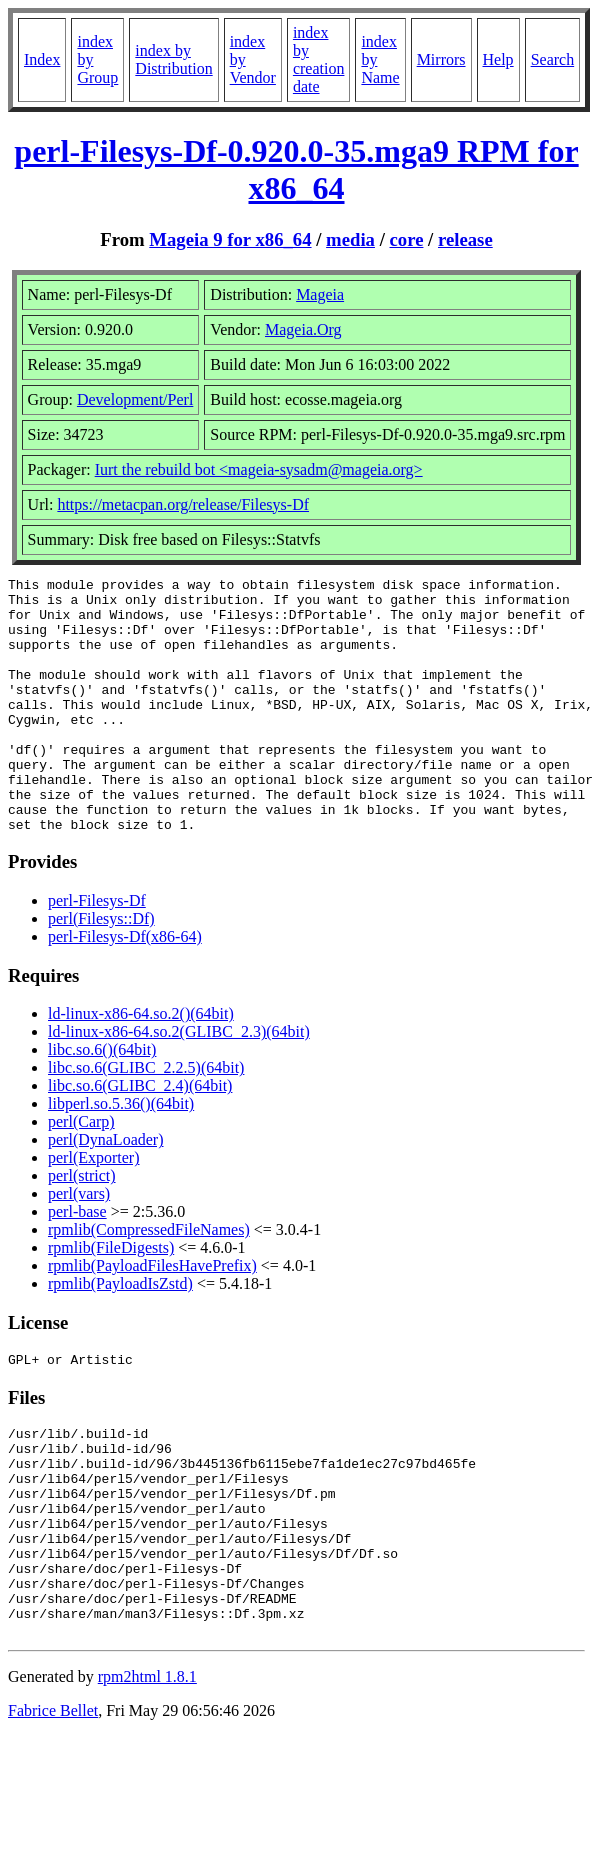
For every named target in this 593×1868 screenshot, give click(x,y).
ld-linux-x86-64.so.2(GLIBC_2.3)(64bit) (179, 1082)
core (407, 239)
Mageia (320, 294)
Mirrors (441, 59)
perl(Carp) (81, 1172)
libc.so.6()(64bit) (102, 1100)
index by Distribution (173, 59)
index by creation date (319, 59)
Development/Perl (135, 399)
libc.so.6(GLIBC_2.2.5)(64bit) (146, 1118)
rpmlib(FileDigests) (111, 1298)
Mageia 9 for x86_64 (230, 239)
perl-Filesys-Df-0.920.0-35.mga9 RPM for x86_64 (296, 169)
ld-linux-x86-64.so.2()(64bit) (141, 1064)
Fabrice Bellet (53, 1806)
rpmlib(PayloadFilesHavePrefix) (152, 1316)
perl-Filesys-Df (97, 951)
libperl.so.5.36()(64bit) (121, 1154)
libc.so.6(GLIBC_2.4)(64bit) (140, 1136)
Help (498, 59)
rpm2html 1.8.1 (147, 1772)
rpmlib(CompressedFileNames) (149, 1280)
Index (42, 59)
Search (553, 59)
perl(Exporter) (94, 1208)
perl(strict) (82, 1226)
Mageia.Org (303, 329)
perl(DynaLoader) (106, 1190)
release (465, 239)
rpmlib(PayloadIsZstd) (120, 1334)
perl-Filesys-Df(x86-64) (125, 987)
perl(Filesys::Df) (101, 969)
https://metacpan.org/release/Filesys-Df (183, 504)
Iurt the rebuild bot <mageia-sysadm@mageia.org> (259, 469)
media (350, 239)
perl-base (77, 1262)
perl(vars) (79, 1244)
